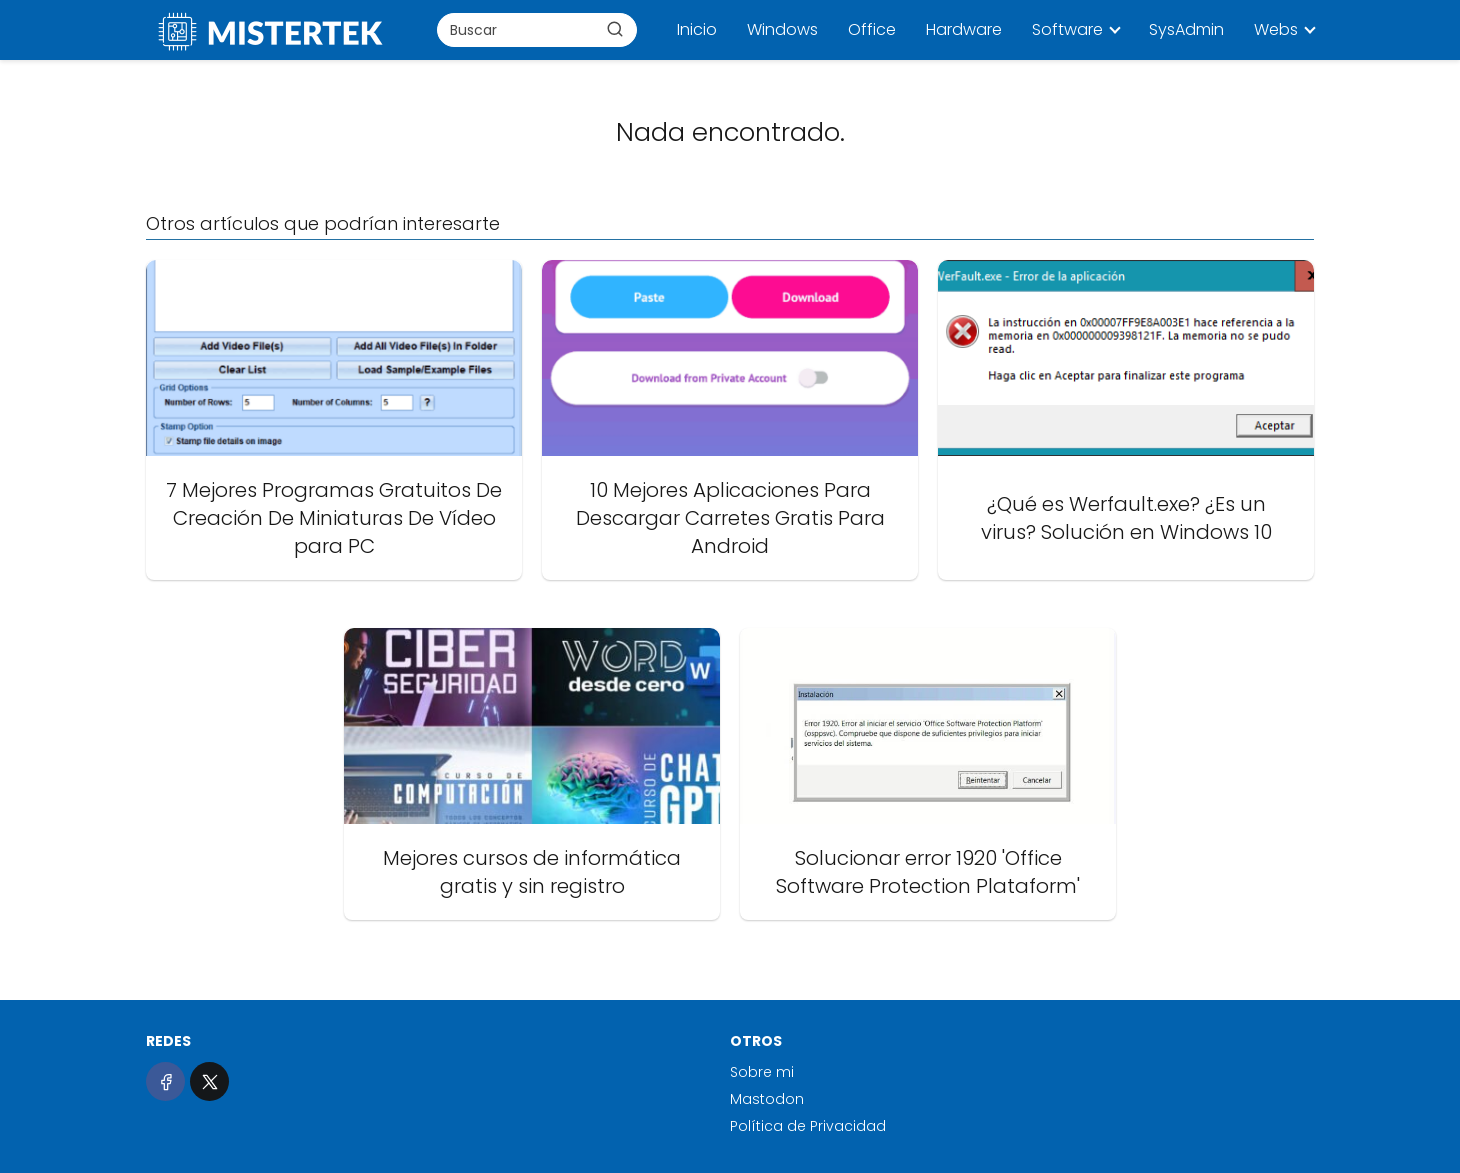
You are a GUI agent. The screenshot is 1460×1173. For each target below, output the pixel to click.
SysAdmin (1186, 29)
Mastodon (767, 1099)
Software (1067, 29)
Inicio (697, 29)
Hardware (964, 29)
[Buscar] (615, 29)
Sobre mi (762, 1072)
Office (872, 29)
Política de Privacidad (808, 1126)
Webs (1276, 29)
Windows (782, 29)
